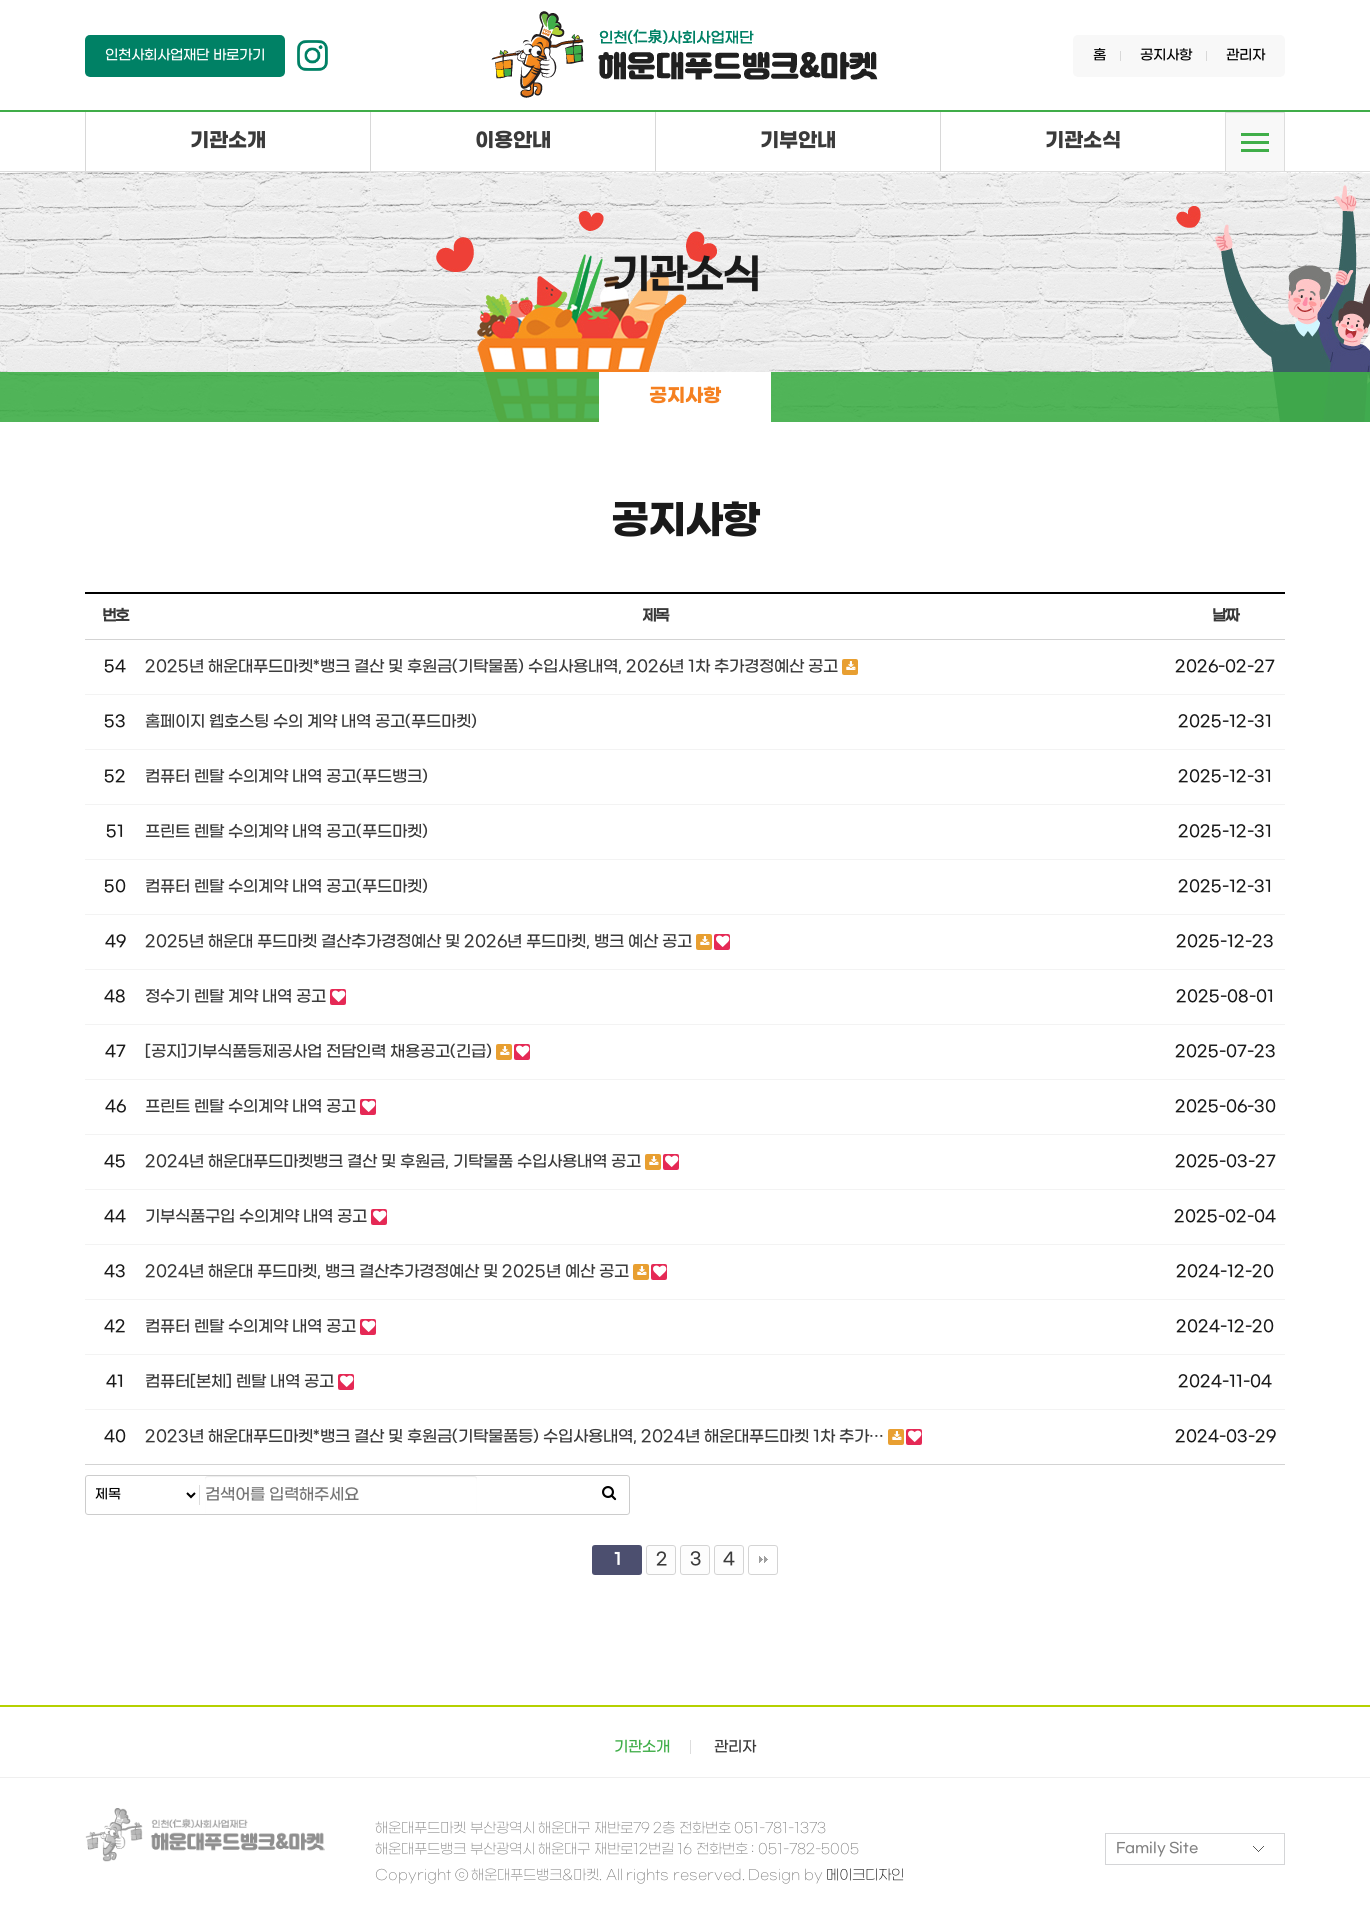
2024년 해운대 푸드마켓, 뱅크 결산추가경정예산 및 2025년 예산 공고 (389, 1272)
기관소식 (1083, 141)
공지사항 (1166, 55)
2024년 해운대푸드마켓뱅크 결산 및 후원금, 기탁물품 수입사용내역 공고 (395, 1162)
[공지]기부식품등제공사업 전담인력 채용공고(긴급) (320, 1052)
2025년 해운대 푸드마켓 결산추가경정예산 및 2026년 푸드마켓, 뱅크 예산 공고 (420, 942)
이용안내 (513, 141)
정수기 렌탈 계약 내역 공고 (237, 997)
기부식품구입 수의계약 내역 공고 (258, 1217)
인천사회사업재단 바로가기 (185, 55)
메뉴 (1255, 142)
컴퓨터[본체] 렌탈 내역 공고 (241, 1382)
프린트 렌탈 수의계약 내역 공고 (252, 1107)
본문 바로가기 (0, 0)
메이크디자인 (864, 1875)
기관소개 (228, 141)
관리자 (1245, 55)
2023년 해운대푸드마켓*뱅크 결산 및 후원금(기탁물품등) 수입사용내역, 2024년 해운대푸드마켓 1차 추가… (516, 1437)
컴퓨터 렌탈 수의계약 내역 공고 (252, 1327)
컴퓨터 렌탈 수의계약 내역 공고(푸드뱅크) (286, 777)
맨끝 (763, 1561)
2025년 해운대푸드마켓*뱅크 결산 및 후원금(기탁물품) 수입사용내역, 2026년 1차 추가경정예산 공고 (493, 667)
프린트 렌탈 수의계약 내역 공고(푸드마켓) (286, 832)
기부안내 (798, 141)
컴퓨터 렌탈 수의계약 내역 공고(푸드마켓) (286, 887)
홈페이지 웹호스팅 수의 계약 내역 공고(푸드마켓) (311, 722)
